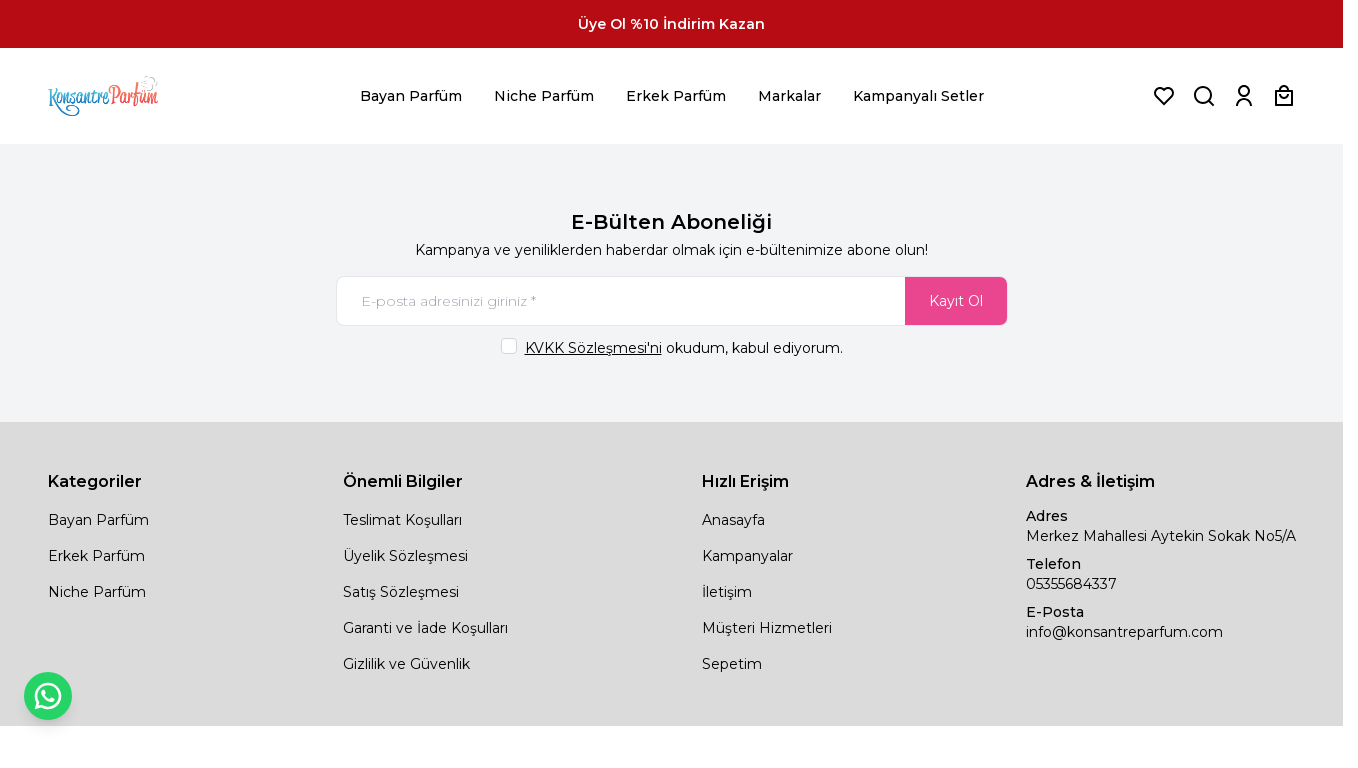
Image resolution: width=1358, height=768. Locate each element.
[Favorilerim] (1164, 96)
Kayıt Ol (956, 301)
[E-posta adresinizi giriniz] (672, 301)
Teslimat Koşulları (402, 520)
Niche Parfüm (544, 96)
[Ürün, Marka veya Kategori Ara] (1204, 96)
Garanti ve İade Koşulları (425, 628)
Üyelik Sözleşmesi (405, 556)
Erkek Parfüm (676, 96)
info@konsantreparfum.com (1124, 632)
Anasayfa (733, 520)
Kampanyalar (747, 556)
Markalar (789, 96)
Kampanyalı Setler (918, 96)
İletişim (727, 592)
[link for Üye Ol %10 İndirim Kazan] (671, 24)
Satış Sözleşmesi (401, 592)
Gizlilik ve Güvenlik (406, 664)
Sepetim (732, 664)
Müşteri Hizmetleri (767, 628)
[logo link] (128, 96)
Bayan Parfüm (411, 96)
